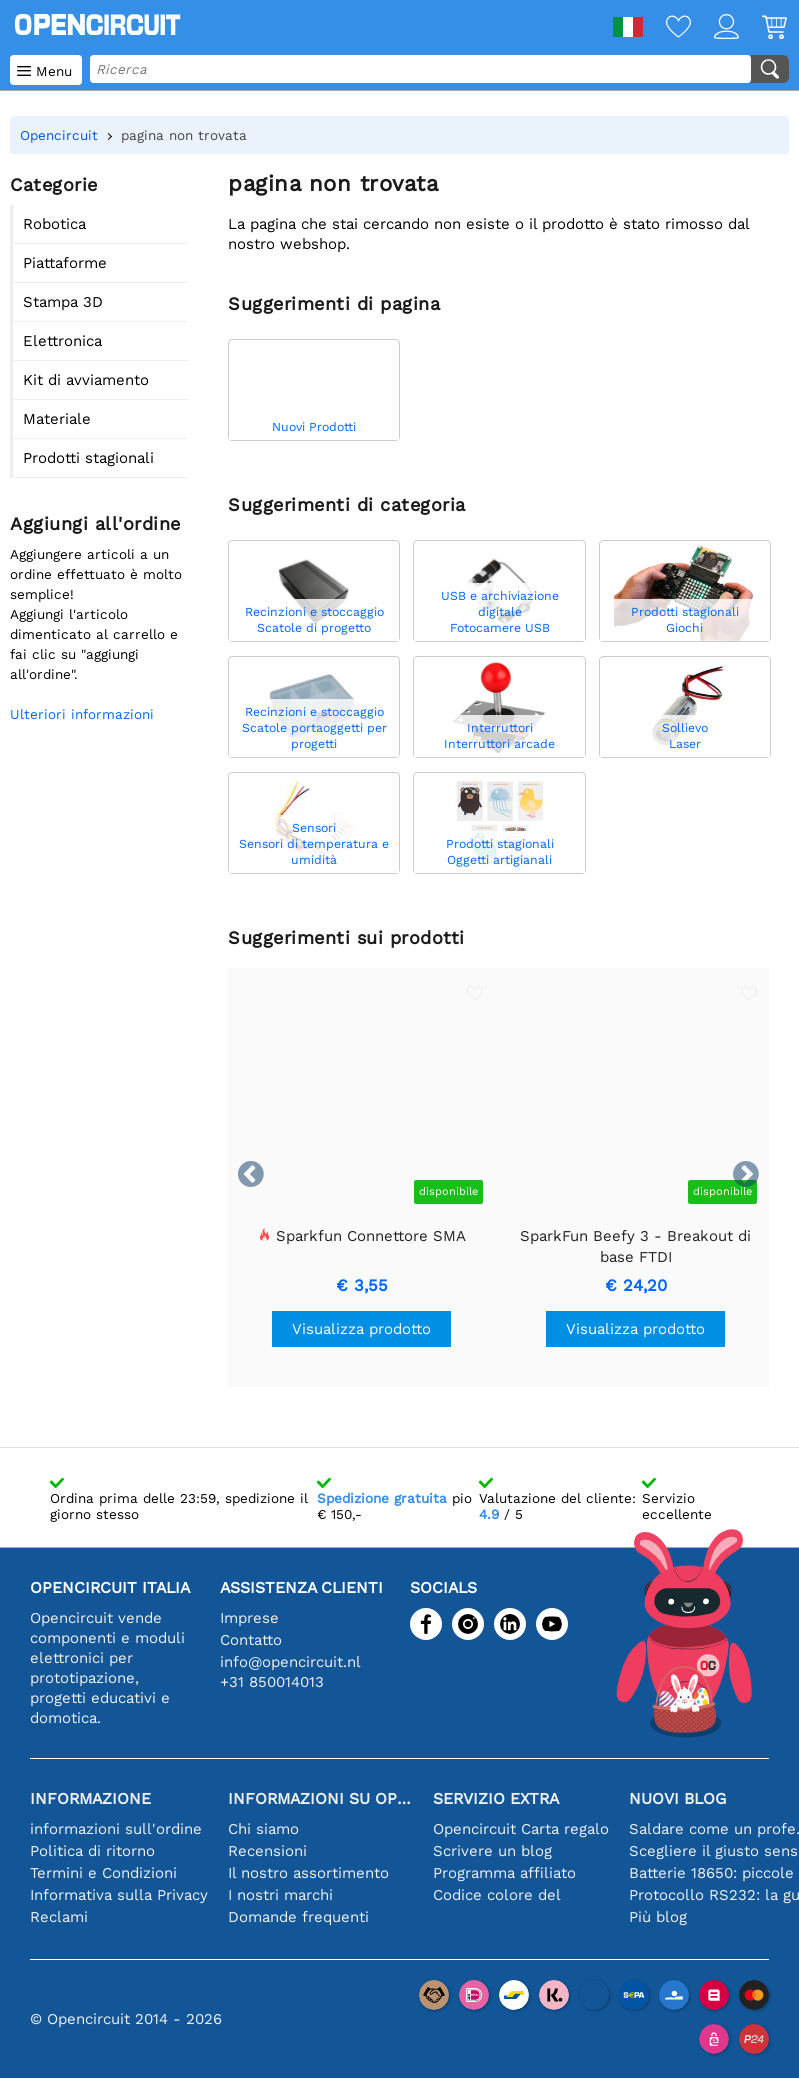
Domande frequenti (298, 1917)
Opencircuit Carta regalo (521, 1829)
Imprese (249, 1618)
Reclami (59, 1917)
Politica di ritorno (92, 1851)
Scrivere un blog (492, 1851)
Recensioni (267, 1851)
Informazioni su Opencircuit (320, 1798)
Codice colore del (497, 1895)
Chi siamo (263, 1829)
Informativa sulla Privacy (119, 1895)
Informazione (90, 1798)
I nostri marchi (280, 1895)
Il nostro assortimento (308, 1873)
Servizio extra (496, 1798)
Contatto (251, 1640)
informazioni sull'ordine (116, 1829)
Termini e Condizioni (103, 1873)
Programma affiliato (504, 1873)
